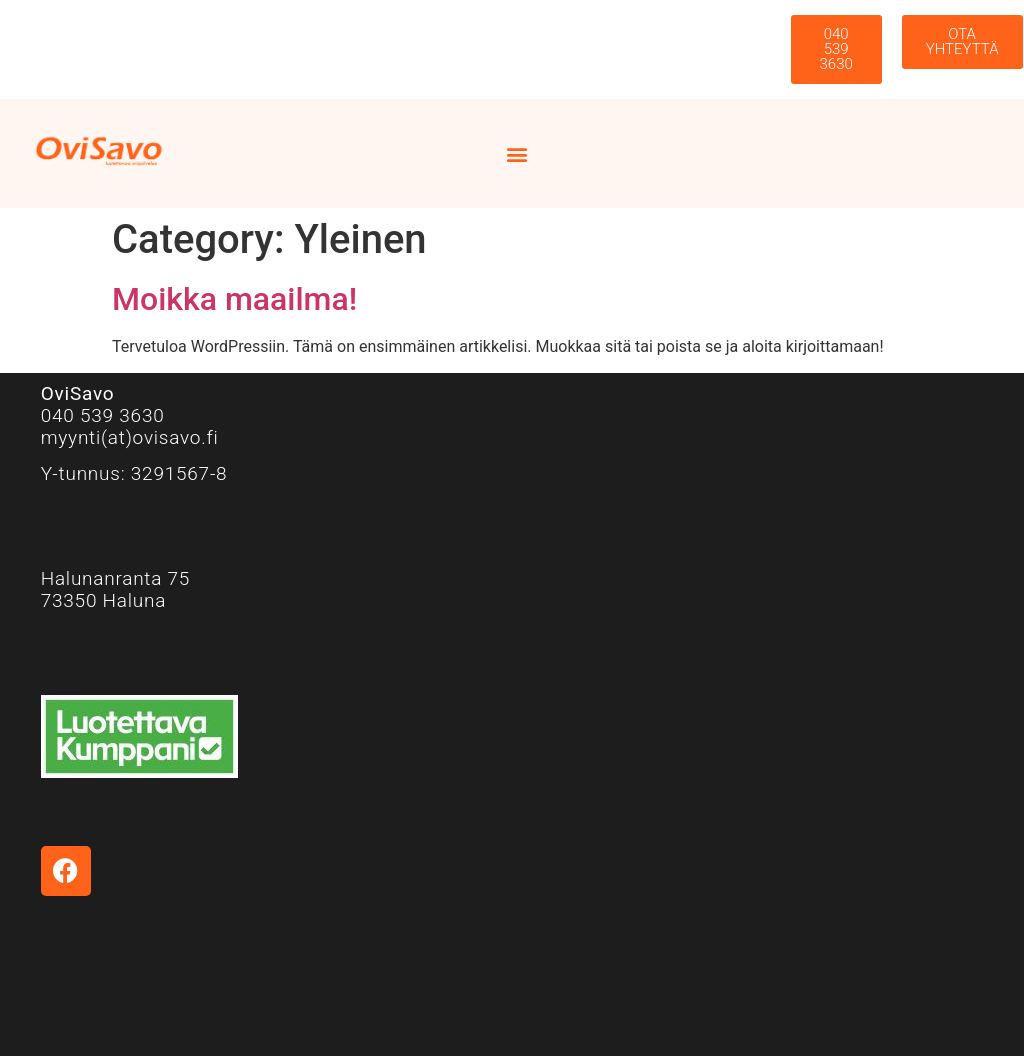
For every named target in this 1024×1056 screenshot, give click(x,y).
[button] (517, 153)
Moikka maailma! (234, 299)
